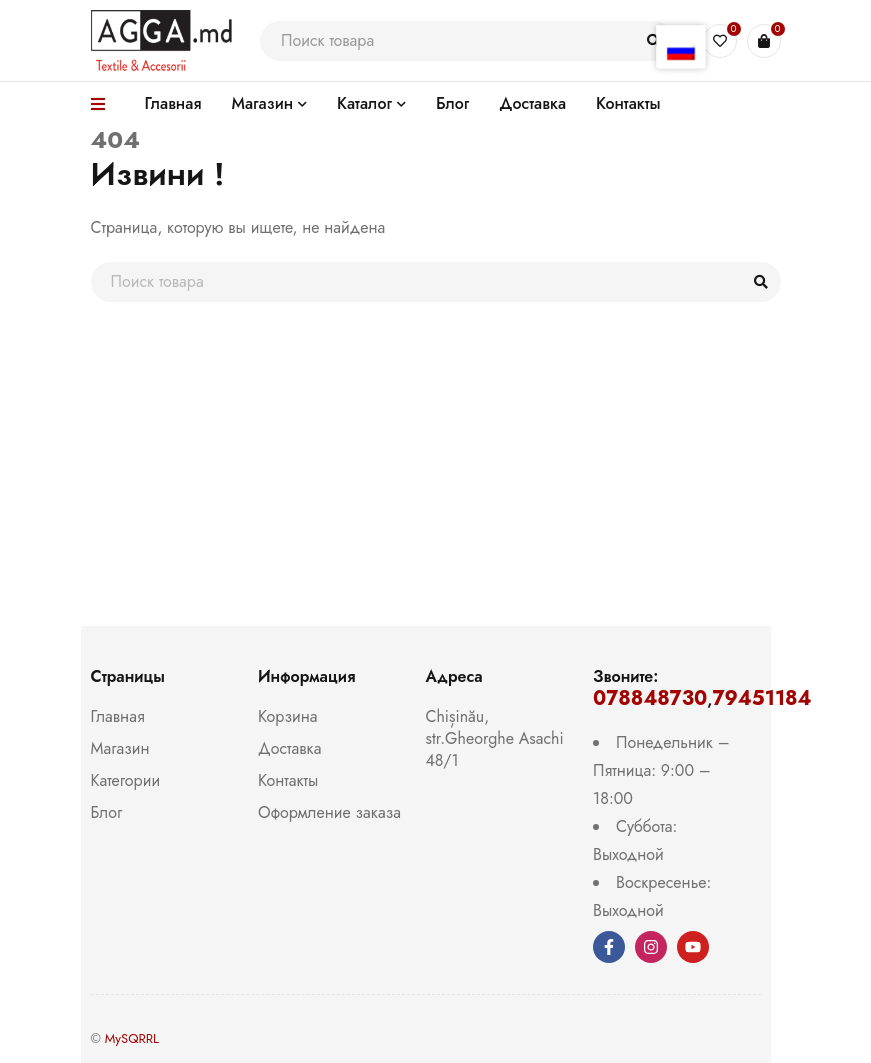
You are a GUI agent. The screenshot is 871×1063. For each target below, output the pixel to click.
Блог (107, 812)
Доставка (289, 748)
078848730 (650, 698)
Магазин (120, 748)
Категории (126, 780)
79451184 (761, 698)
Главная (118, 716)
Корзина (287, 716)
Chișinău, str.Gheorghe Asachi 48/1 (495, 738)
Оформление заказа (329, 812)
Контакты (288, 780)
